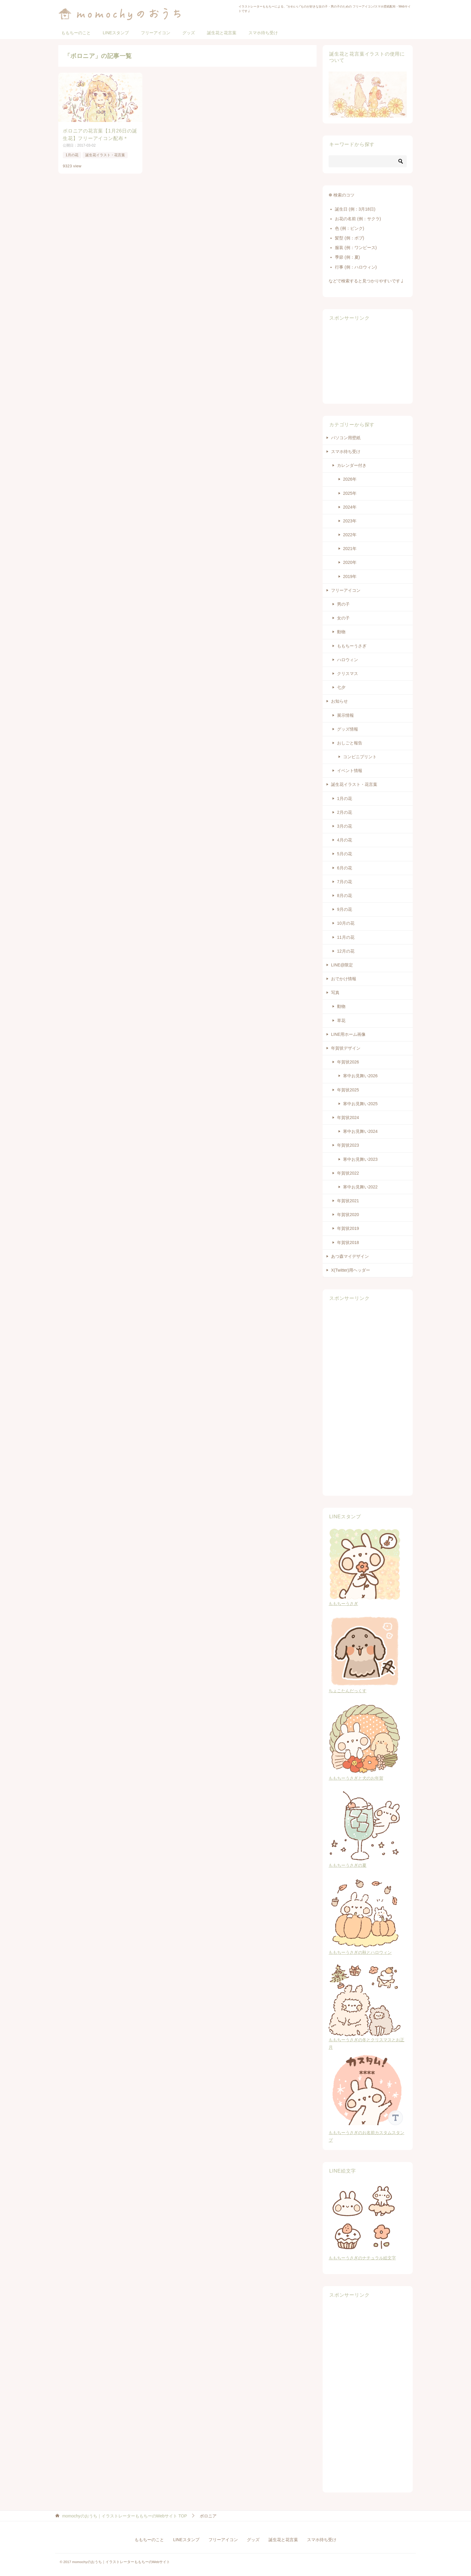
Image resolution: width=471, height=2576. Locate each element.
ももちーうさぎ (351, 645)
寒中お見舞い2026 (360, 1075)
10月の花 (345, 923)
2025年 (350, 493)
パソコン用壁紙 (345, 437)
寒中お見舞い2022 (360, 1187)
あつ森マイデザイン (350, 1256)
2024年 (350, 507)
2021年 (350, 548)
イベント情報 (349, 770)
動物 (341, 631)
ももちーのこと (76, 32)
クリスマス (347, 673)
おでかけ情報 (343, 978)
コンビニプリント (360, 756)
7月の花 (344, 881)
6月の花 (344, 867)
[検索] (368, 161)
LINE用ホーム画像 (348, 1034)
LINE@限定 (342, 965)
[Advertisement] (368, 362)
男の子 (343, 604)
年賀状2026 (348, 1062)
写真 (335, 992)
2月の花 (344, 812)
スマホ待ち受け (263, 32)
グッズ (188, 32)
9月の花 (344, 909)
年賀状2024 (348, 1117)
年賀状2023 (348, 1145)
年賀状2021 (348, 1200)
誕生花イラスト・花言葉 (105, 155)
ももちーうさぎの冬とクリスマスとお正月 (366, 2040)
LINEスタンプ (116, 32)
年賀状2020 (348, 1214)
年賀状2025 (348, 1089)
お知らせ (339, 701)
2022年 (350, 534)
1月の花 (71, 155)
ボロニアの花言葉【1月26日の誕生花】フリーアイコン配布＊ (100, 134)
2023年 (350, 521)
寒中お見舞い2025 (360, 1103)
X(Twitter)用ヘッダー (350, 1270)
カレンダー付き (351, 465)
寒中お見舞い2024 (360, 1131)
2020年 (350, 562)
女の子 (343, 618)
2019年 (350, 576)
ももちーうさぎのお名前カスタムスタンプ (368, 2133)
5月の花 (344, 853)
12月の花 (345, 951)
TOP (124, 2516)
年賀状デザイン (345, 1048)
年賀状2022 (348, 1173)
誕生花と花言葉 (221, 32)
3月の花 (344, 826)
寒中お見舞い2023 (360, 1159)
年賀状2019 (348, 1228)
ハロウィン (347, 659)
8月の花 (344, 895)
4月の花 (344, 840)
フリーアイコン (155, 32)
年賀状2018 (348, 1242)
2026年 (350, 479)
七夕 (341, 687)
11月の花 (345, 937)
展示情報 (345, 715)
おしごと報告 (349, 743)
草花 (341, 1020)
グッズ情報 (347, 729)
